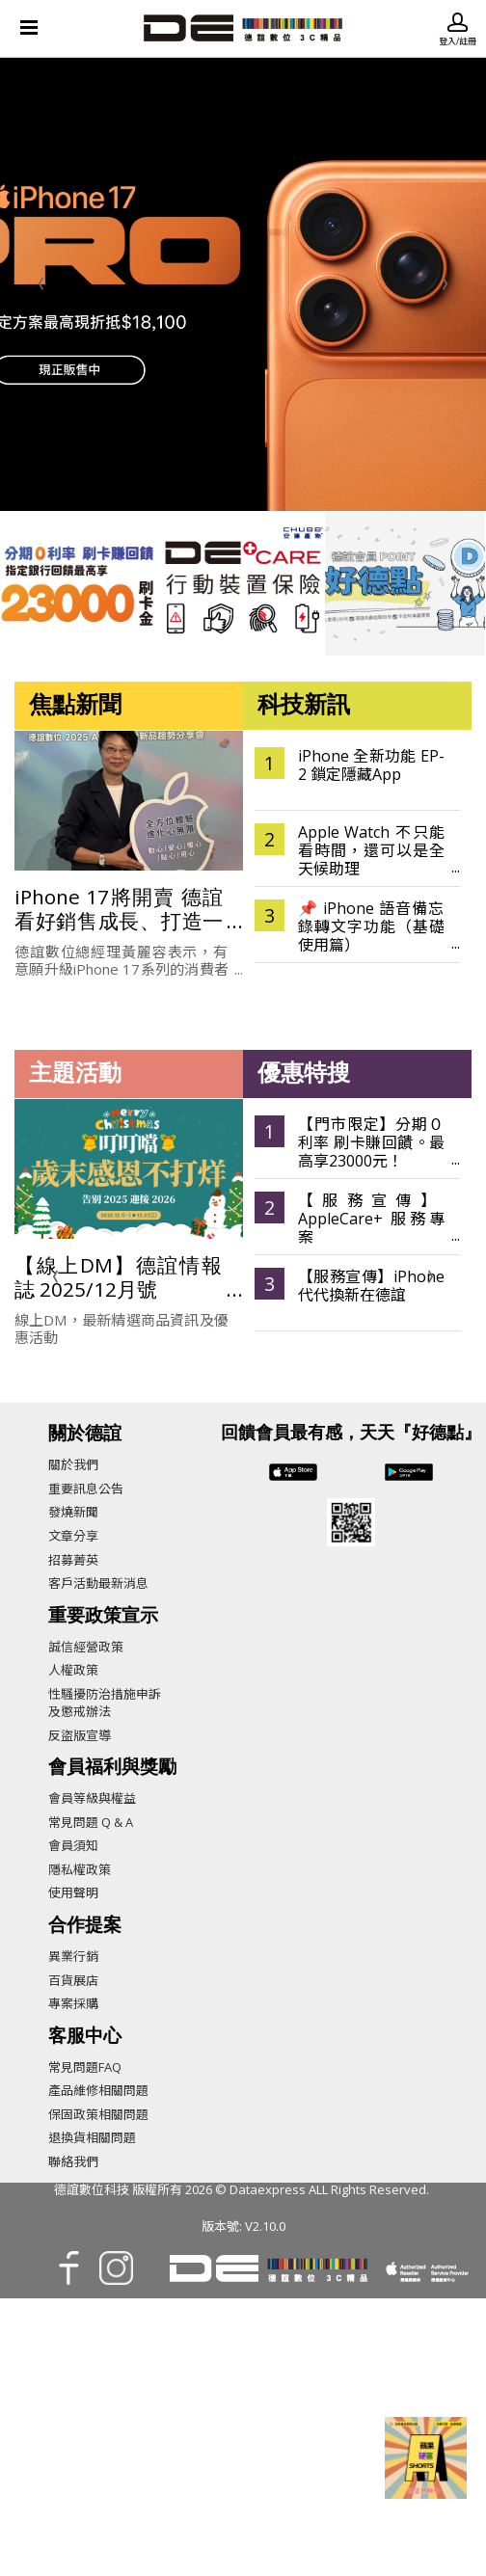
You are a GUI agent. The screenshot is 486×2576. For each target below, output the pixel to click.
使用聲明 (73, 1892)
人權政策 (73, 1669)
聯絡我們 (73, 2161)
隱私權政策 (79, 1869)
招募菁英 (73, 1560)
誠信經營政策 (85, 1646)
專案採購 (73, 2003)
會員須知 (73, 1845)
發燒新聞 (73, 1511)
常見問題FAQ (85, 2067)
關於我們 (73, 1464)
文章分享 (73, 1535)
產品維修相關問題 (98, 2090)
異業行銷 (73, 1956)
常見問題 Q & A (90, 1822)
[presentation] (41, 284)
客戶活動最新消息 (98, 1583)
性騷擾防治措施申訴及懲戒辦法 (104, 1703)
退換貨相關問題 (92, 2137)
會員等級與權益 (92, 1798)
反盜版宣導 (79, 1735)
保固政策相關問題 (98, 2114)
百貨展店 (73, 1980)
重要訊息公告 (85, 1488)
